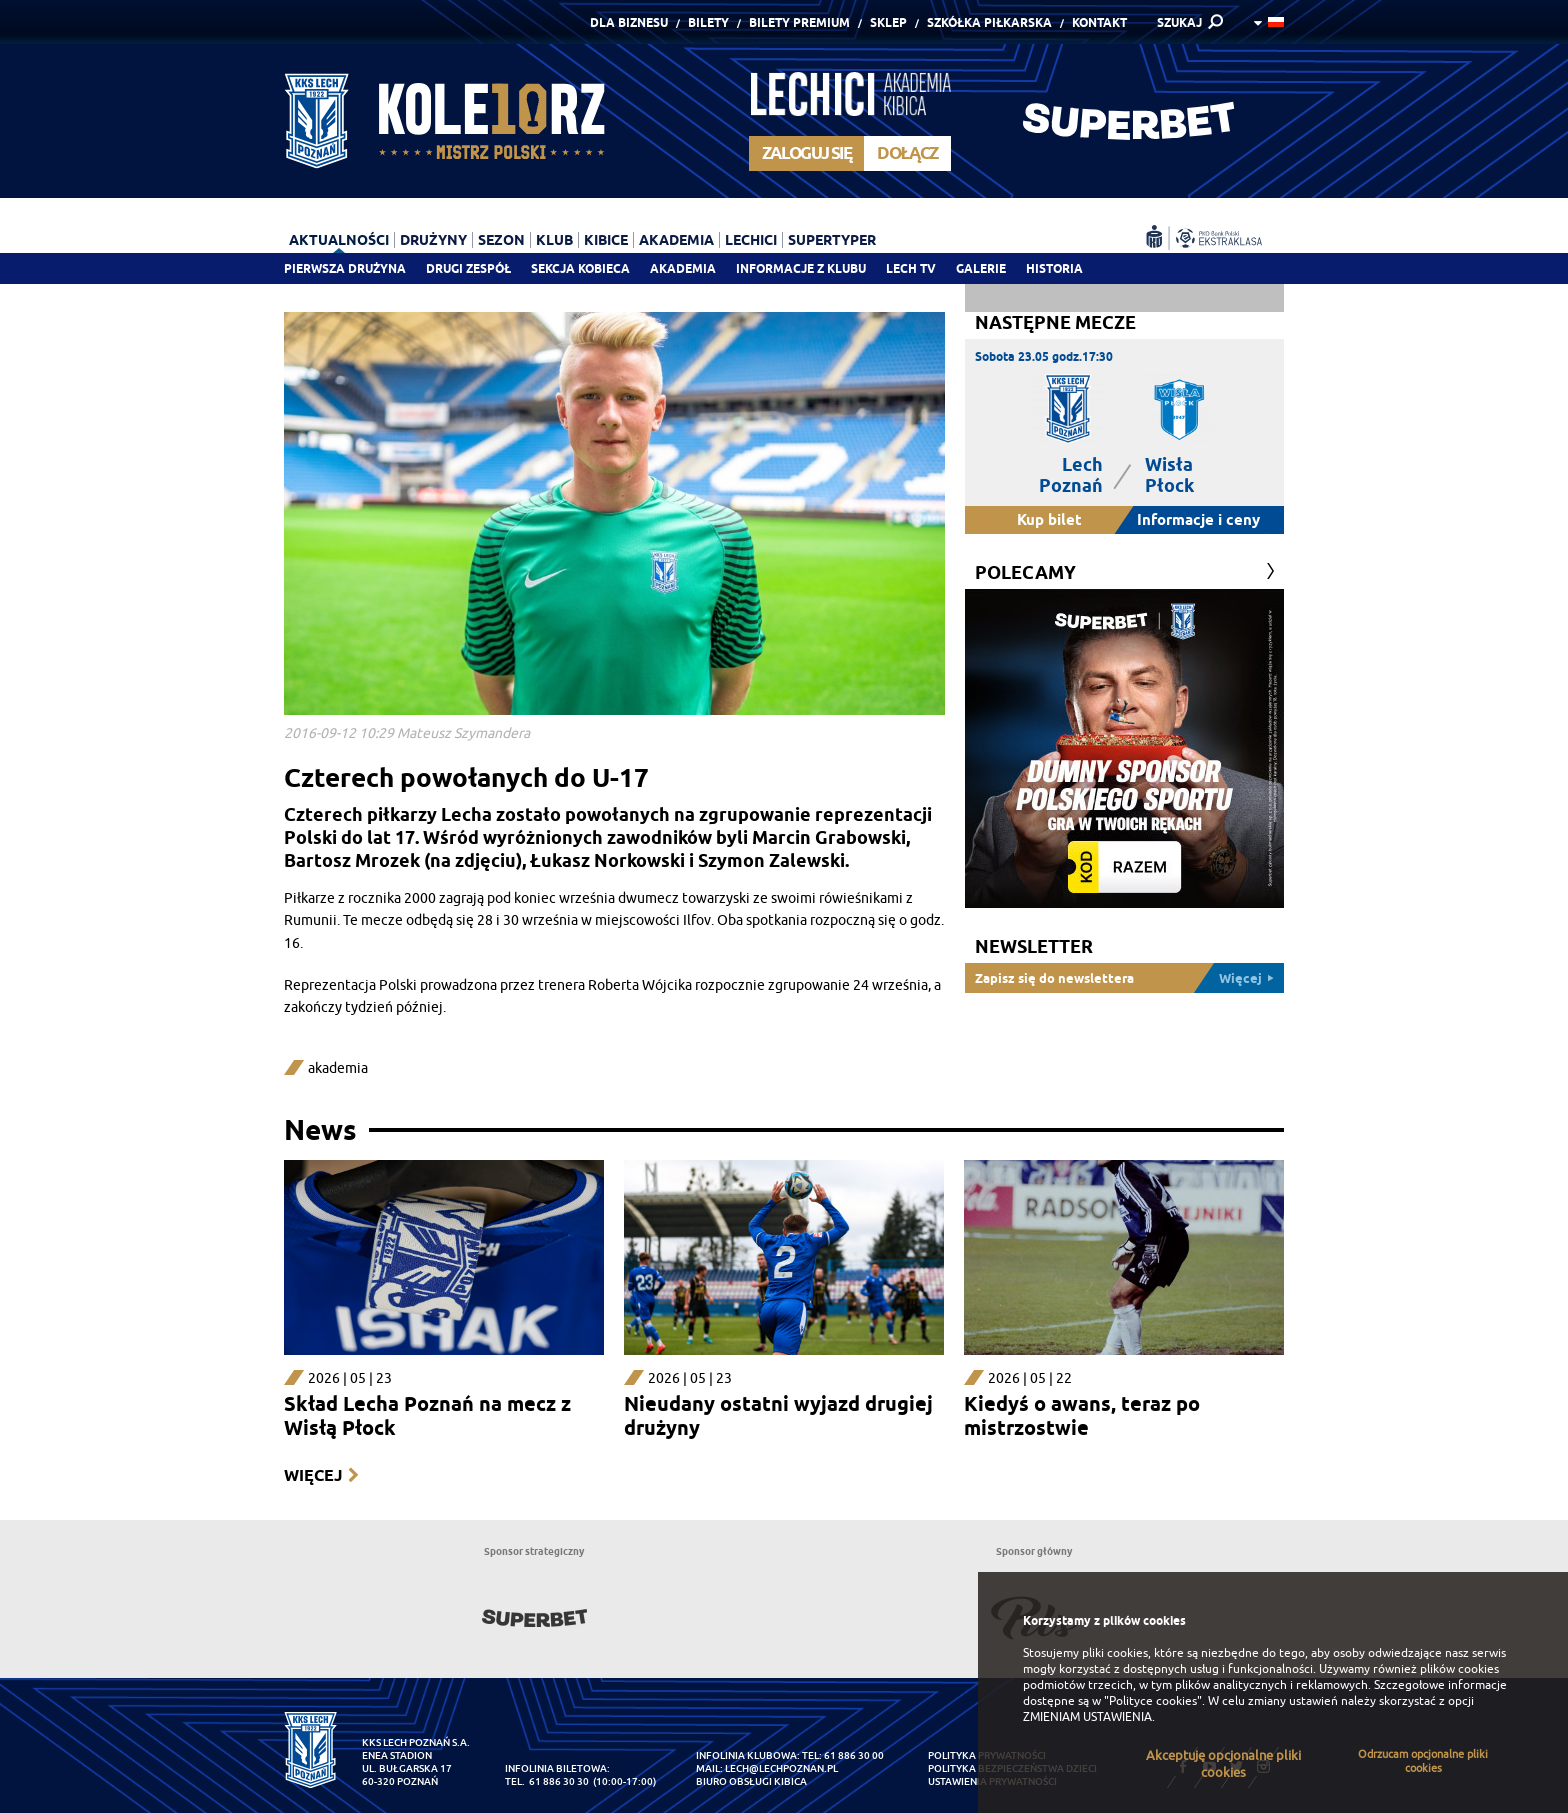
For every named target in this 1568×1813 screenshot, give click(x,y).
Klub (554, 240)
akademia (338, 1068)
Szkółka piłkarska (989, 22)
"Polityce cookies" (1153, 1701)
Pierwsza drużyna (345, 268)
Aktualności (339, 240)
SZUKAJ (1179, 22)
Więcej (313, 1475)
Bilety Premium (799, 22)
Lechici (751, 240)
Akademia (683, 268)
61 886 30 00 (854, 1755)
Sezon (501, 240)
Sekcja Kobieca (580, 268)
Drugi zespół (468, 268)
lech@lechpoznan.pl (781, 1768)
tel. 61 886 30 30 (547, 1781)
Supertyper (832, 240)
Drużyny (433, 240)
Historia (1054, 268)
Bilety (708, 22)
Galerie (981, 268)
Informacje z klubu (801, 268)
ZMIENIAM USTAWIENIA (1087, 1717)
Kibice (606, 240)
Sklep (888, 22)
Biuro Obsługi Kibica (751, 1781)
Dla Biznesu (629, 22)
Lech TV (911, 268)
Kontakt (1099, 22)
